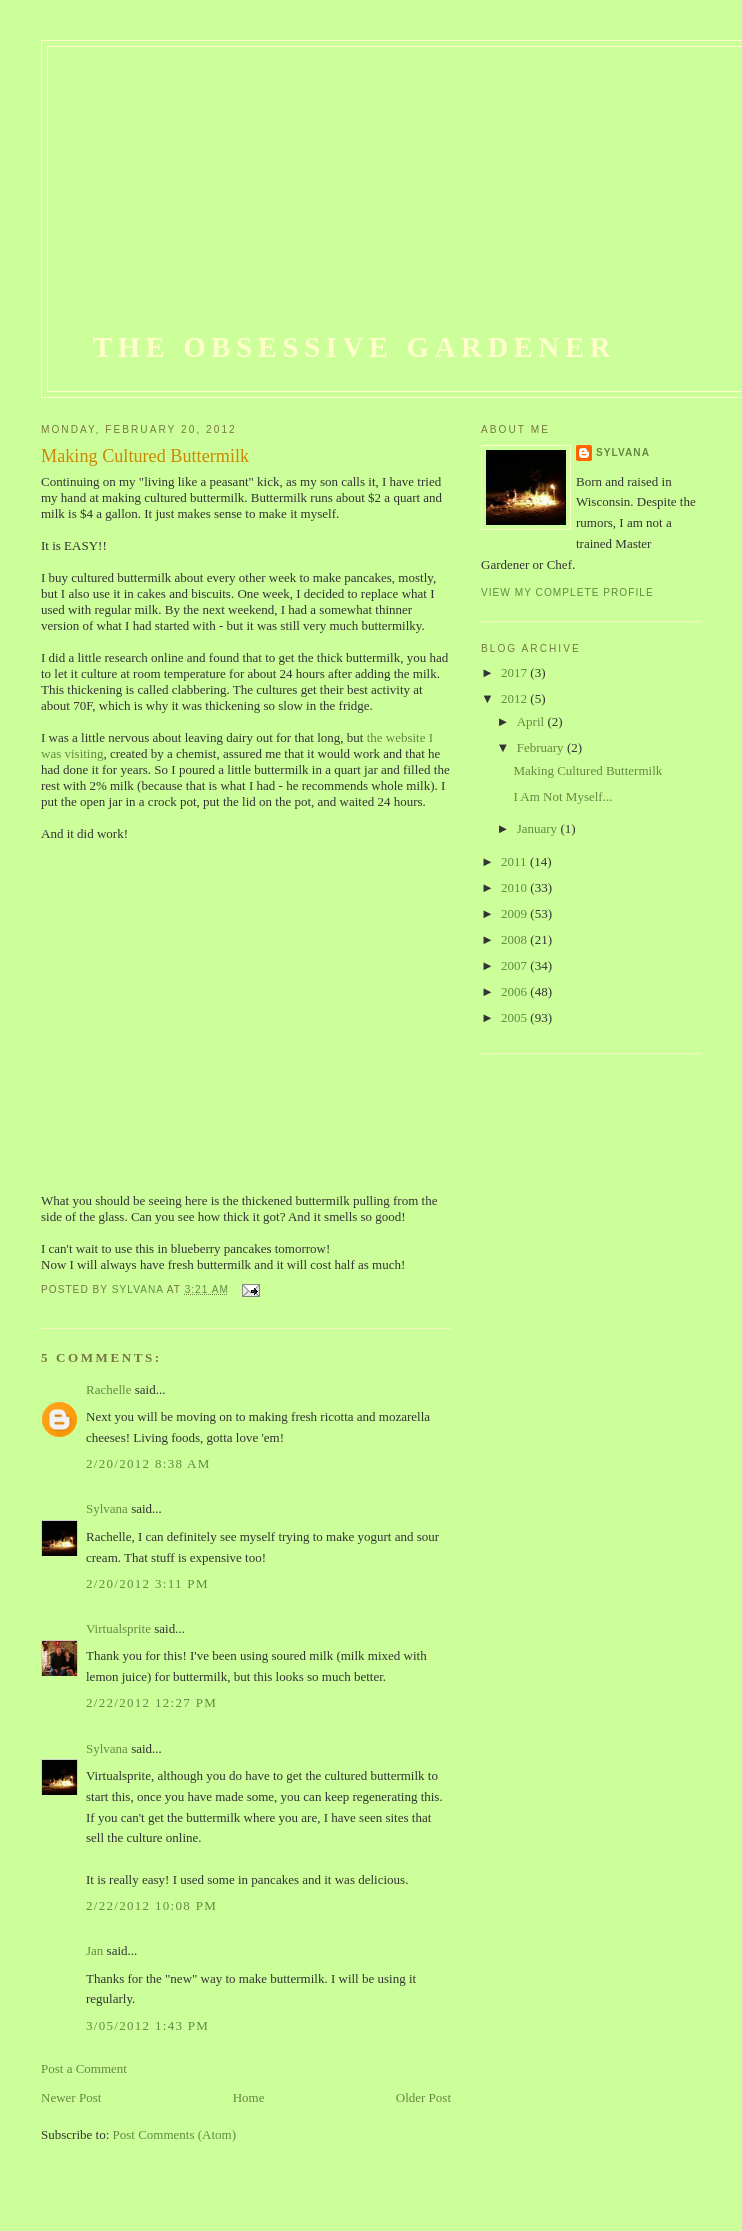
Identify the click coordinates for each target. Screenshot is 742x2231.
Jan (94, 1950)
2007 (515, 965)
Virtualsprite (118, 1628)
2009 (515, 913)
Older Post (423, 2097)
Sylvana (107, 1508)
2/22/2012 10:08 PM (151, 1905)
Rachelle (108, 1389)
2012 (515, 698)
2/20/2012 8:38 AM (148, 1463)
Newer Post (71, 2097)
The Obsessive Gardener (354, 347)
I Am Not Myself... (562, 796)
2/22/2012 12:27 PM (151, 1702)
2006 (515, 991)
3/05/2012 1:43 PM (147, 2025)
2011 (515, 861)
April (532, 721)
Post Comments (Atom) (175, 2134)
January (539, 828)
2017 (515, 672)
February (542, 747)
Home (249, 2097)
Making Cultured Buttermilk (587, 770)
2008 (515, 939)
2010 (515, 887)
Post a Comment (84, 2068)
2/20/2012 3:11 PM (147, 1583)
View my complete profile (567, 592)
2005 (515, 1017)
